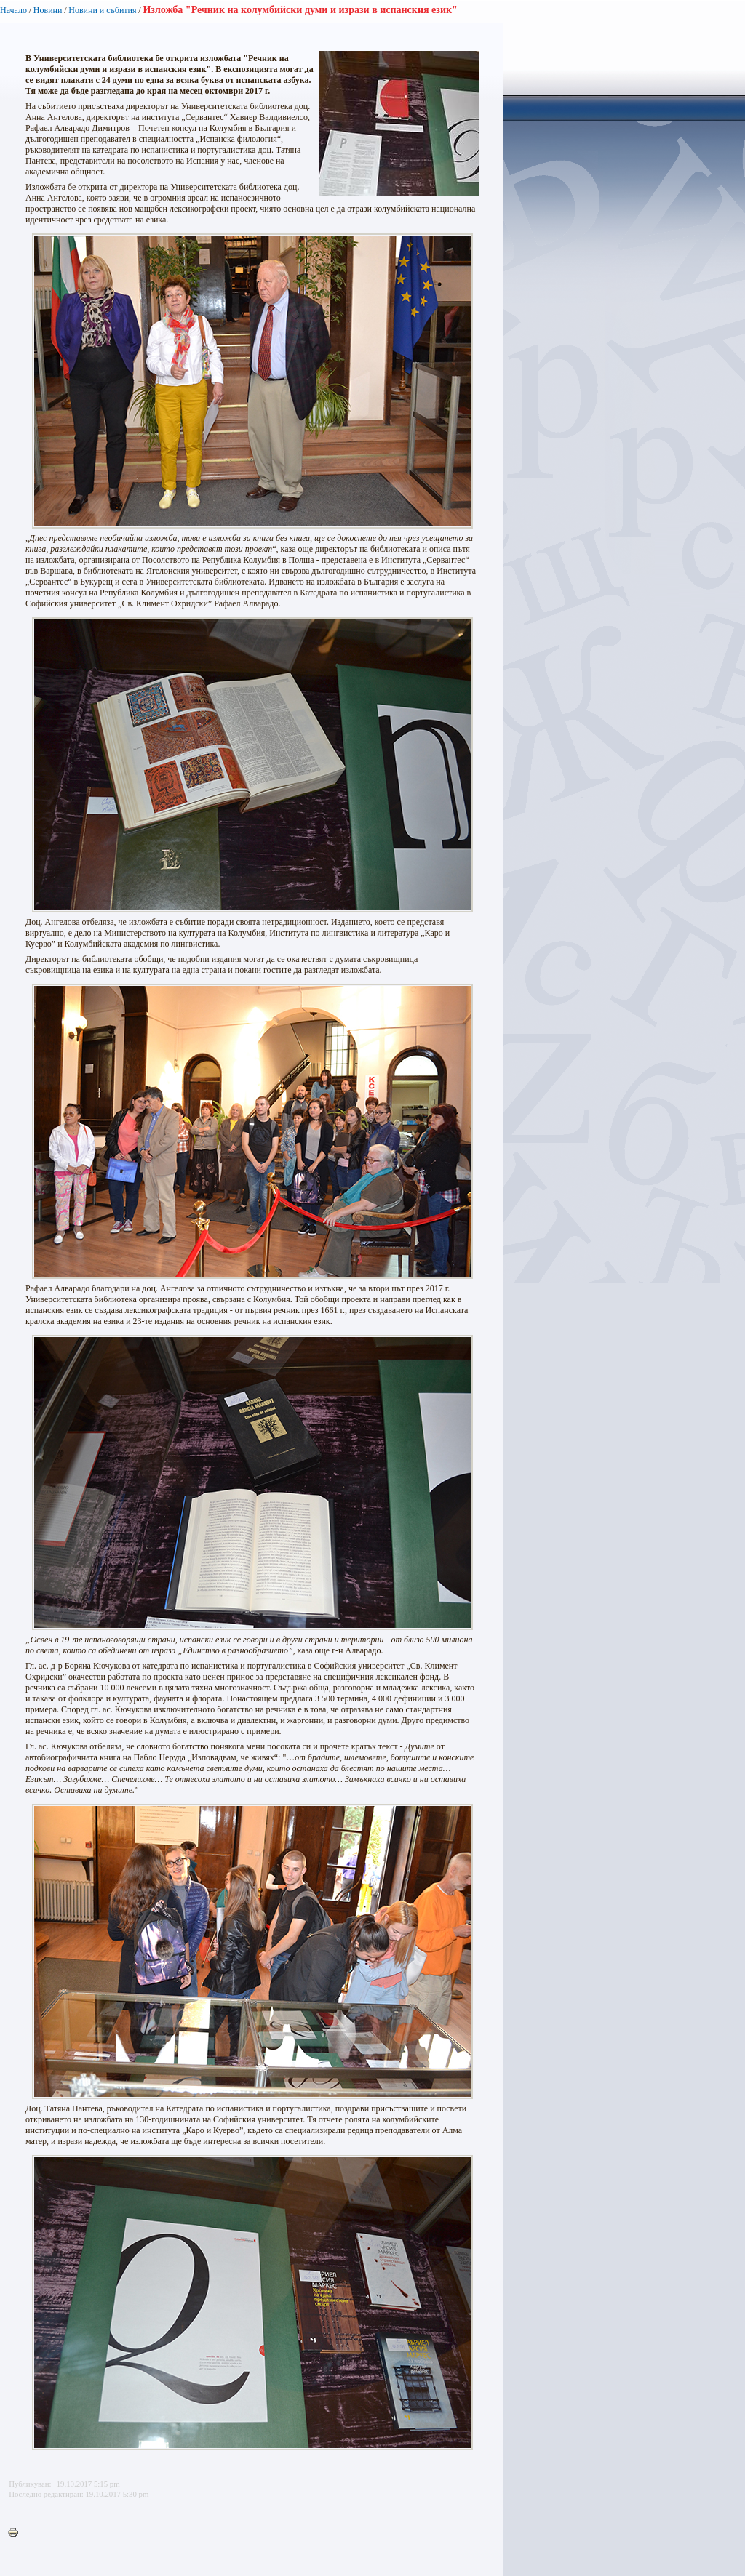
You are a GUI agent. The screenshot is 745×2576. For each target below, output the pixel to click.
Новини (48, 10)
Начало (13, 10)
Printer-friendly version (16, 2533)
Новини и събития (102, 10)
